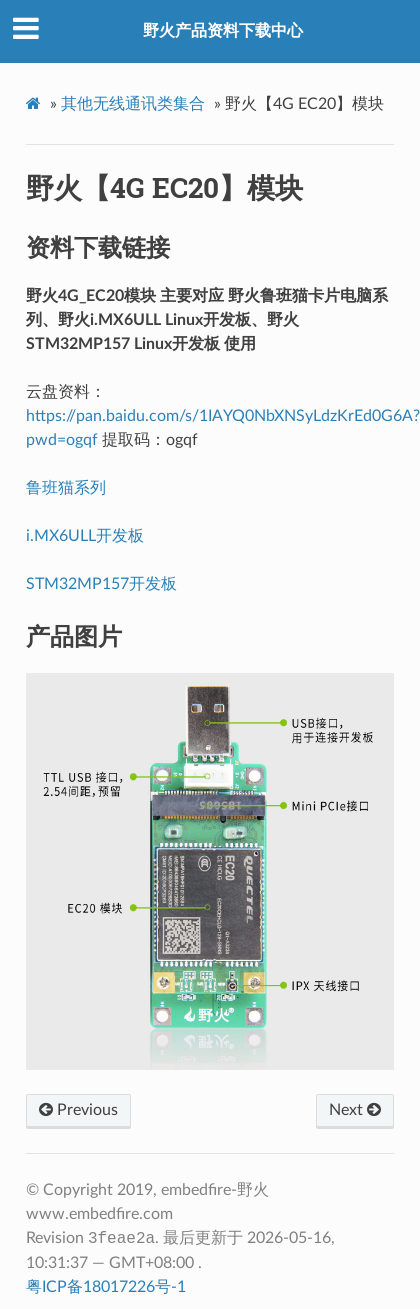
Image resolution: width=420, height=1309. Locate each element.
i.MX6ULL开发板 (85, 536)
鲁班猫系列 (66, 488)
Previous (78, 1110)
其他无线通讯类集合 (133, 104)
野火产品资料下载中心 (223, 31)
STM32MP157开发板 (101, 584)
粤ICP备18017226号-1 (106, 1287)
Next (355, 1110)
